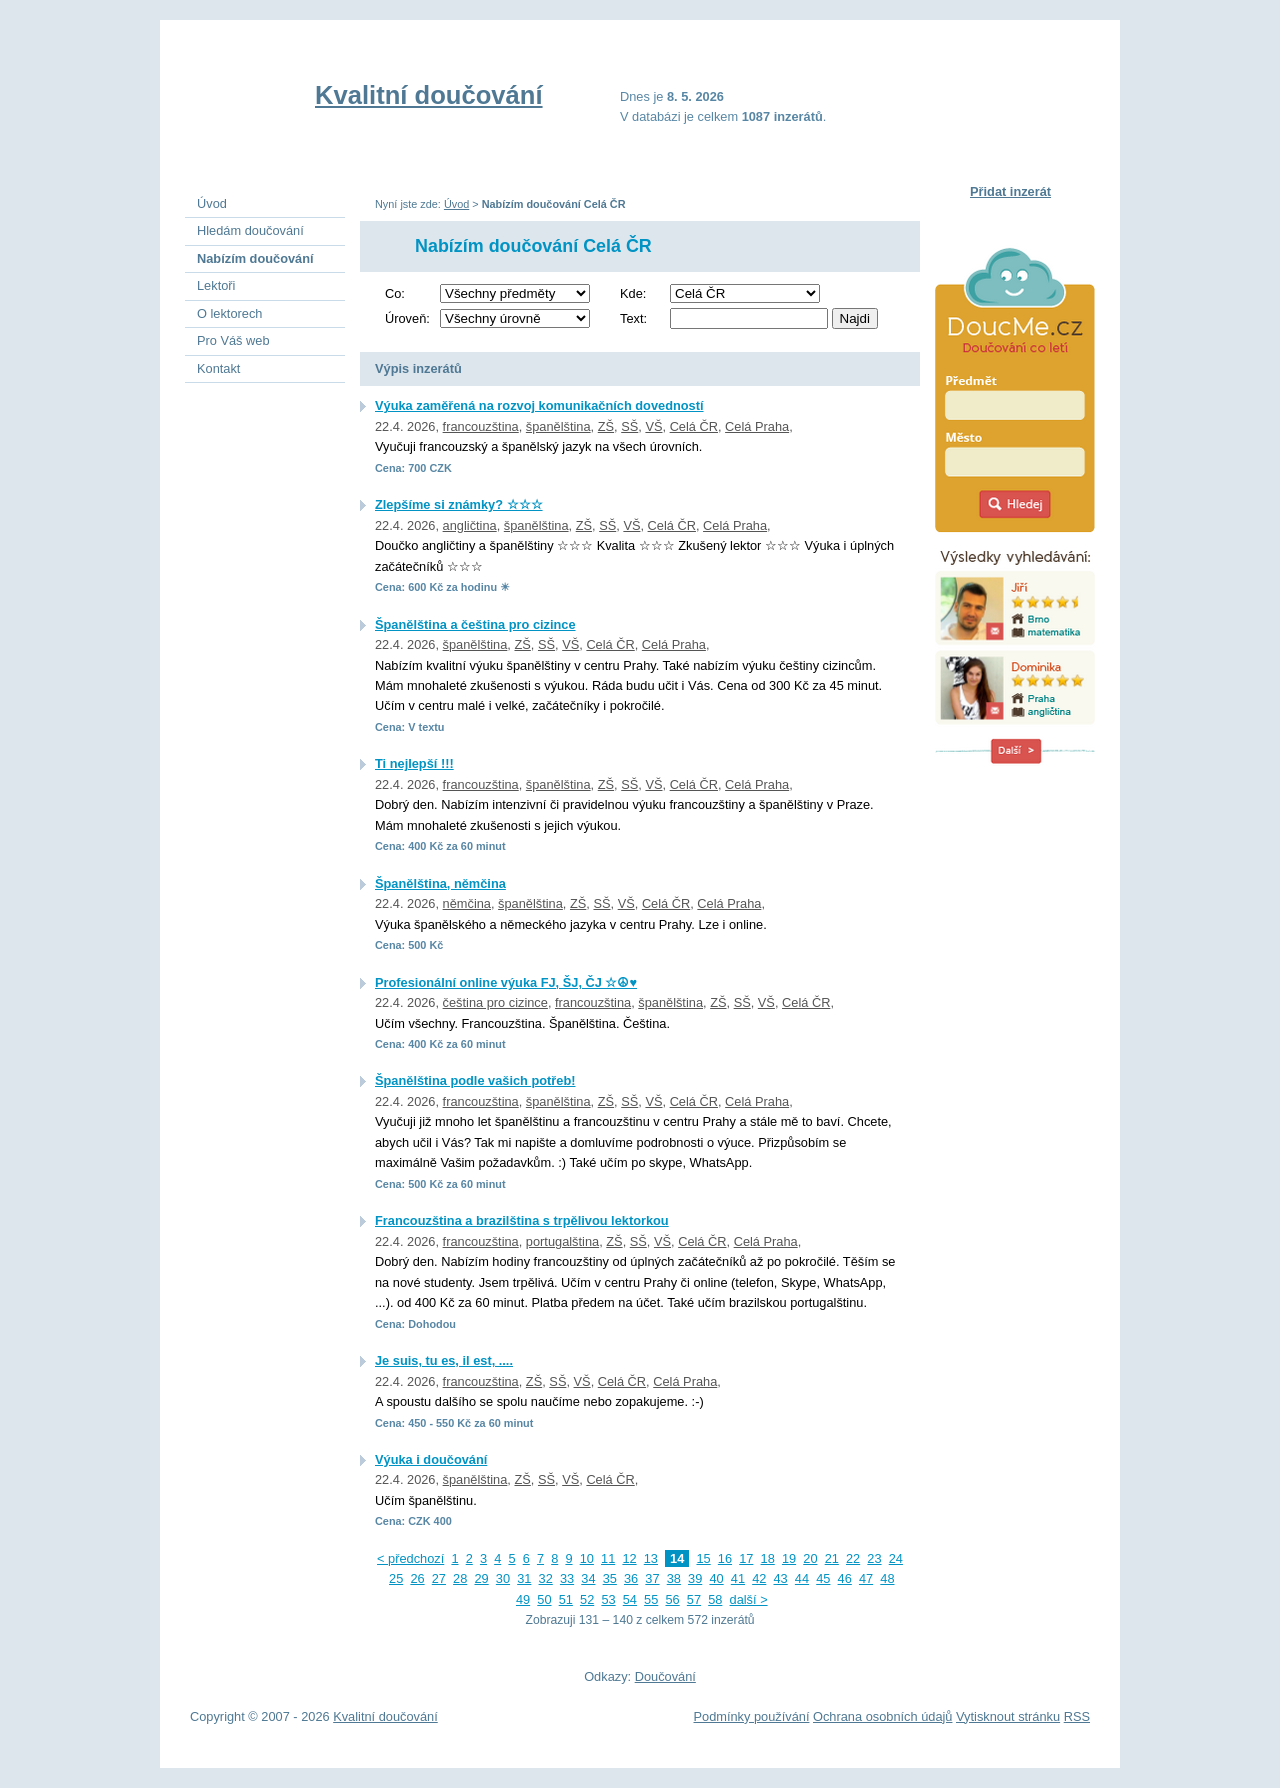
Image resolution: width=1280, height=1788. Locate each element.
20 (810, 1558)
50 (544, 1599)
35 (610, 1578)
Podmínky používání (752, 1716)
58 (715, 1599)
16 (725, 1558)
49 (523, 1599)
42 (759, 1578)
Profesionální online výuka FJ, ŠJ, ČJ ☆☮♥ (506, 982)
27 (439, 1578)
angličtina (470, 525)
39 (695, 1578)
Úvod (456, 204)
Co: (395, 293)
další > (749, 1599)
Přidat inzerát (1010, 191)
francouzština (481, 426)
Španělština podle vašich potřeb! (475, 1080)
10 (587, 1558)
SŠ (629, 426)
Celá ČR (694, 426)
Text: (633, 318)
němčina (467, 903)
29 (481, 1578)
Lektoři (216, 285)
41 (738, 1578)
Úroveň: (407, 318)
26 (417, 1578)
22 (853, 1558)
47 (866, 1578)
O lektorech (229, 313)
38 (674, 1578)
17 (746, 1558)
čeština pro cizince (495, 1002)
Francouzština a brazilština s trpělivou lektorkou (522, 1220)
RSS (1077, 1716)
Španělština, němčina (440, 883)
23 (874, 1558)
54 (630, 1599)
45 (823, 1578)
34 (588, 1578)
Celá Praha (757, 426)
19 (789, 1558)
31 (524, 1578)
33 (567, 1578)
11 (608, 1558)
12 (629, 1558)
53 (608, 1599)
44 (802, 1578)
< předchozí (410, 1558)
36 (631, 1578)
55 (651, 1599)
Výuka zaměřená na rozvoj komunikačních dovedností (539, 405)
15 (703, 1558)
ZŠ (606, 426)
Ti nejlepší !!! (414, 763)
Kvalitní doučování (429, 95)
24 (896, 1558)
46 (845, 1578)
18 (768, 1558)
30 (503, 1578)
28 (460, 1578)
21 (832, 1558)
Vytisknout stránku (1008, 1716)
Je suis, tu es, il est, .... (444, 1360)
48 (887, 1578)
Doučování (665, 1676)
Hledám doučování (250, 230)
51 (566, 1599)
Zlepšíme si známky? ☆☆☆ (459, 504)
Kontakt (218, 368)
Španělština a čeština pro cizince (475, 624)
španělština (558, 426)
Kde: (633, 293)
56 (672, 1599)
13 (651, 1558)
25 (396, 1578)
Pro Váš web (233, 340)
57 (694, 1599)
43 (781, 1578)
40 (716, 1578)
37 (652, 1578)
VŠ (653, 426)
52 (587, 1599)
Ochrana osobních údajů (882, 1716)
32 (546, 1578)
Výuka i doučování (431, 1459)
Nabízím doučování (255, 258)
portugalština (562, 1241)
